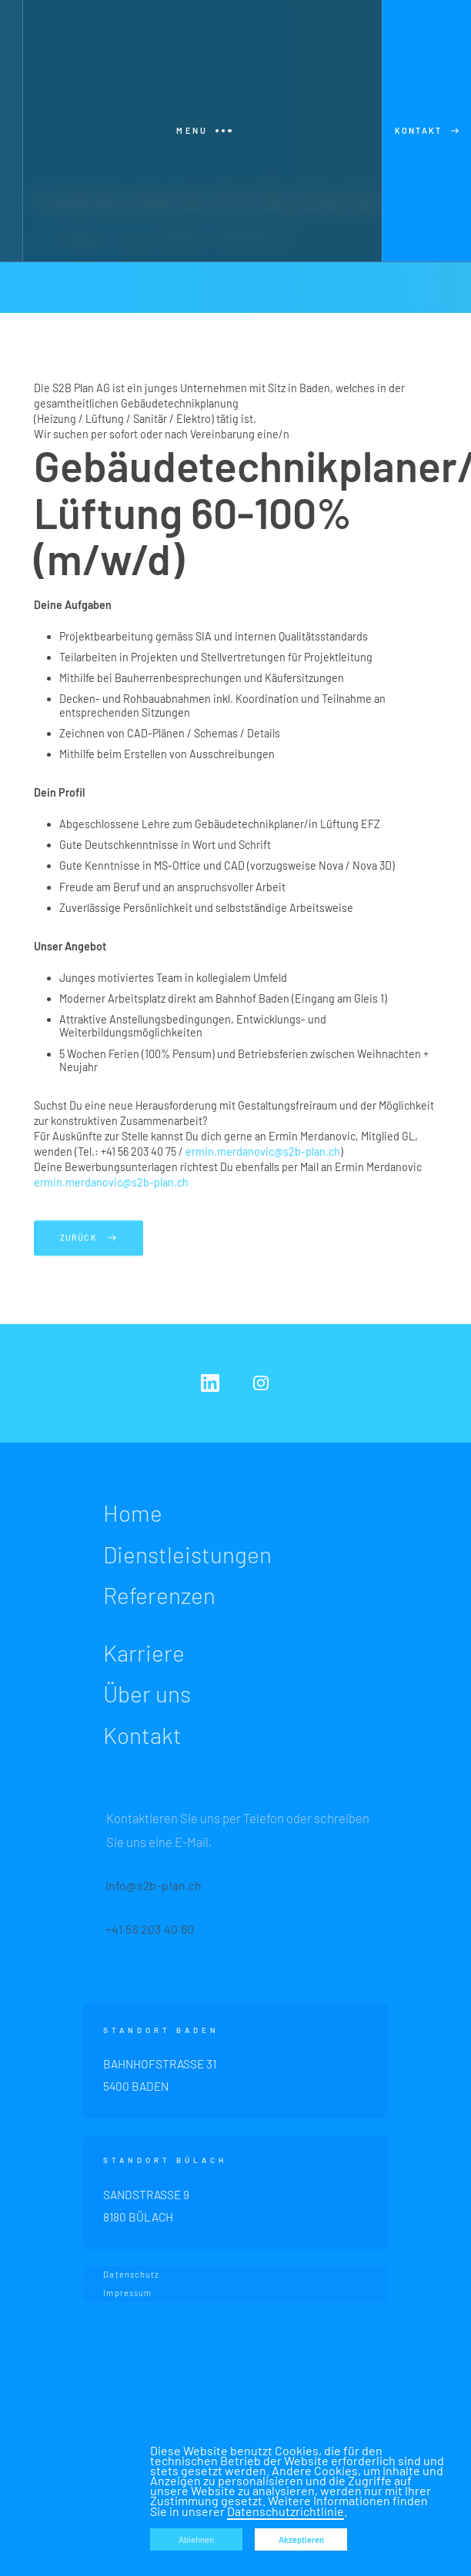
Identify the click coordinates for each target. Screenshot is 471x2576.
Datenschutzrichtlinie (285, 2511)
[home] (11, 130)
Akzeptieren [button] (301, 2539)
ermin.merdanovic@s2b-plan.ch (262, 1151)
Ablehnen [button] (196, 2539)
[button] (202, 130)
